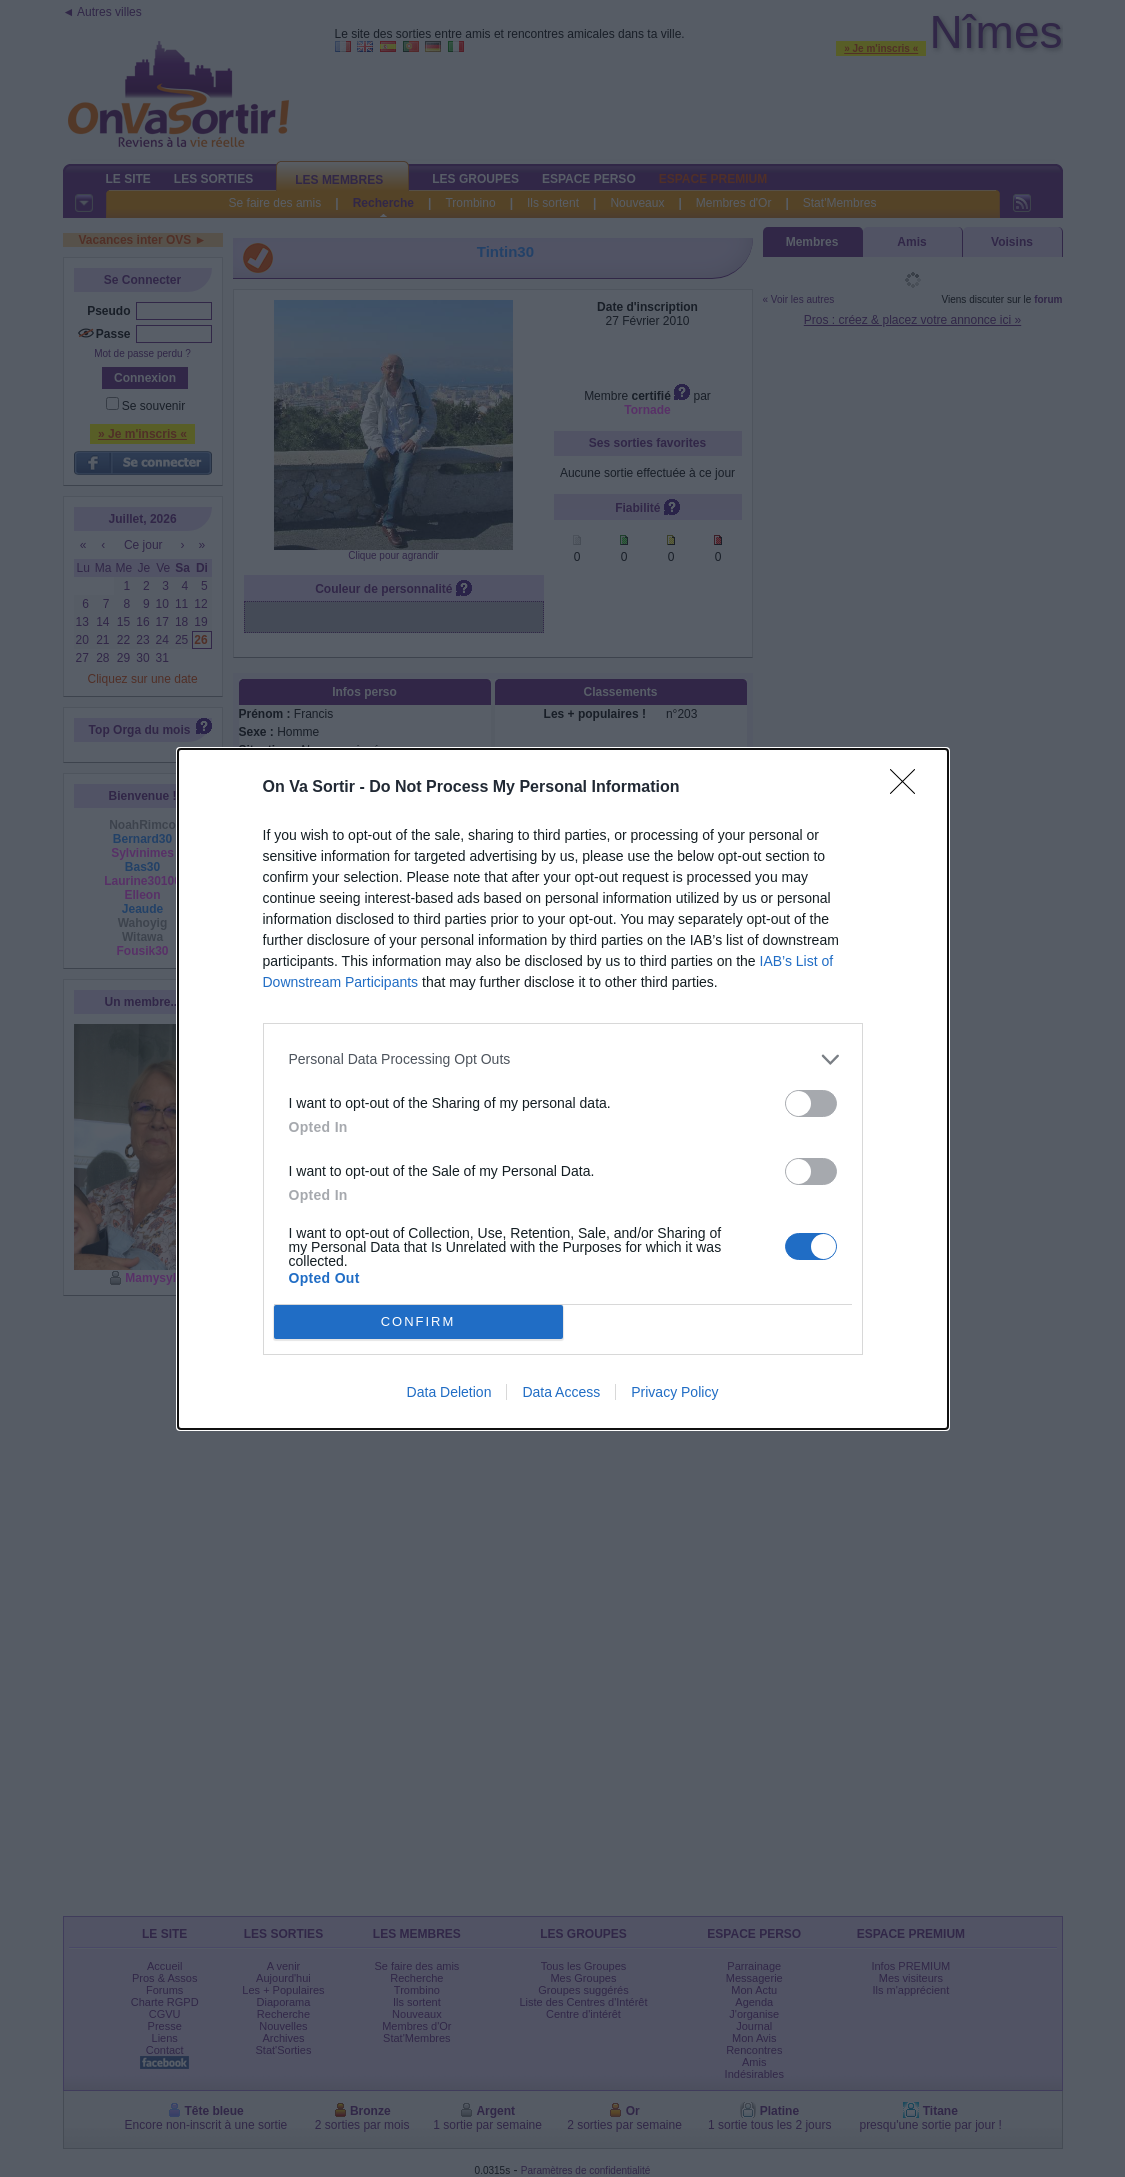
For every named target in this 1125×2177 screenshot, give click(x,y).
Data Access (561, 1392)
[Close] (909, 788)
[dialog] (563, 1089)
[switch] (811, 1103)
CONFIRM (418, 1321)
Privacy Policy (674, 1392)
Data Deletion (449, 1392)
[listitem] (563, 1059)
